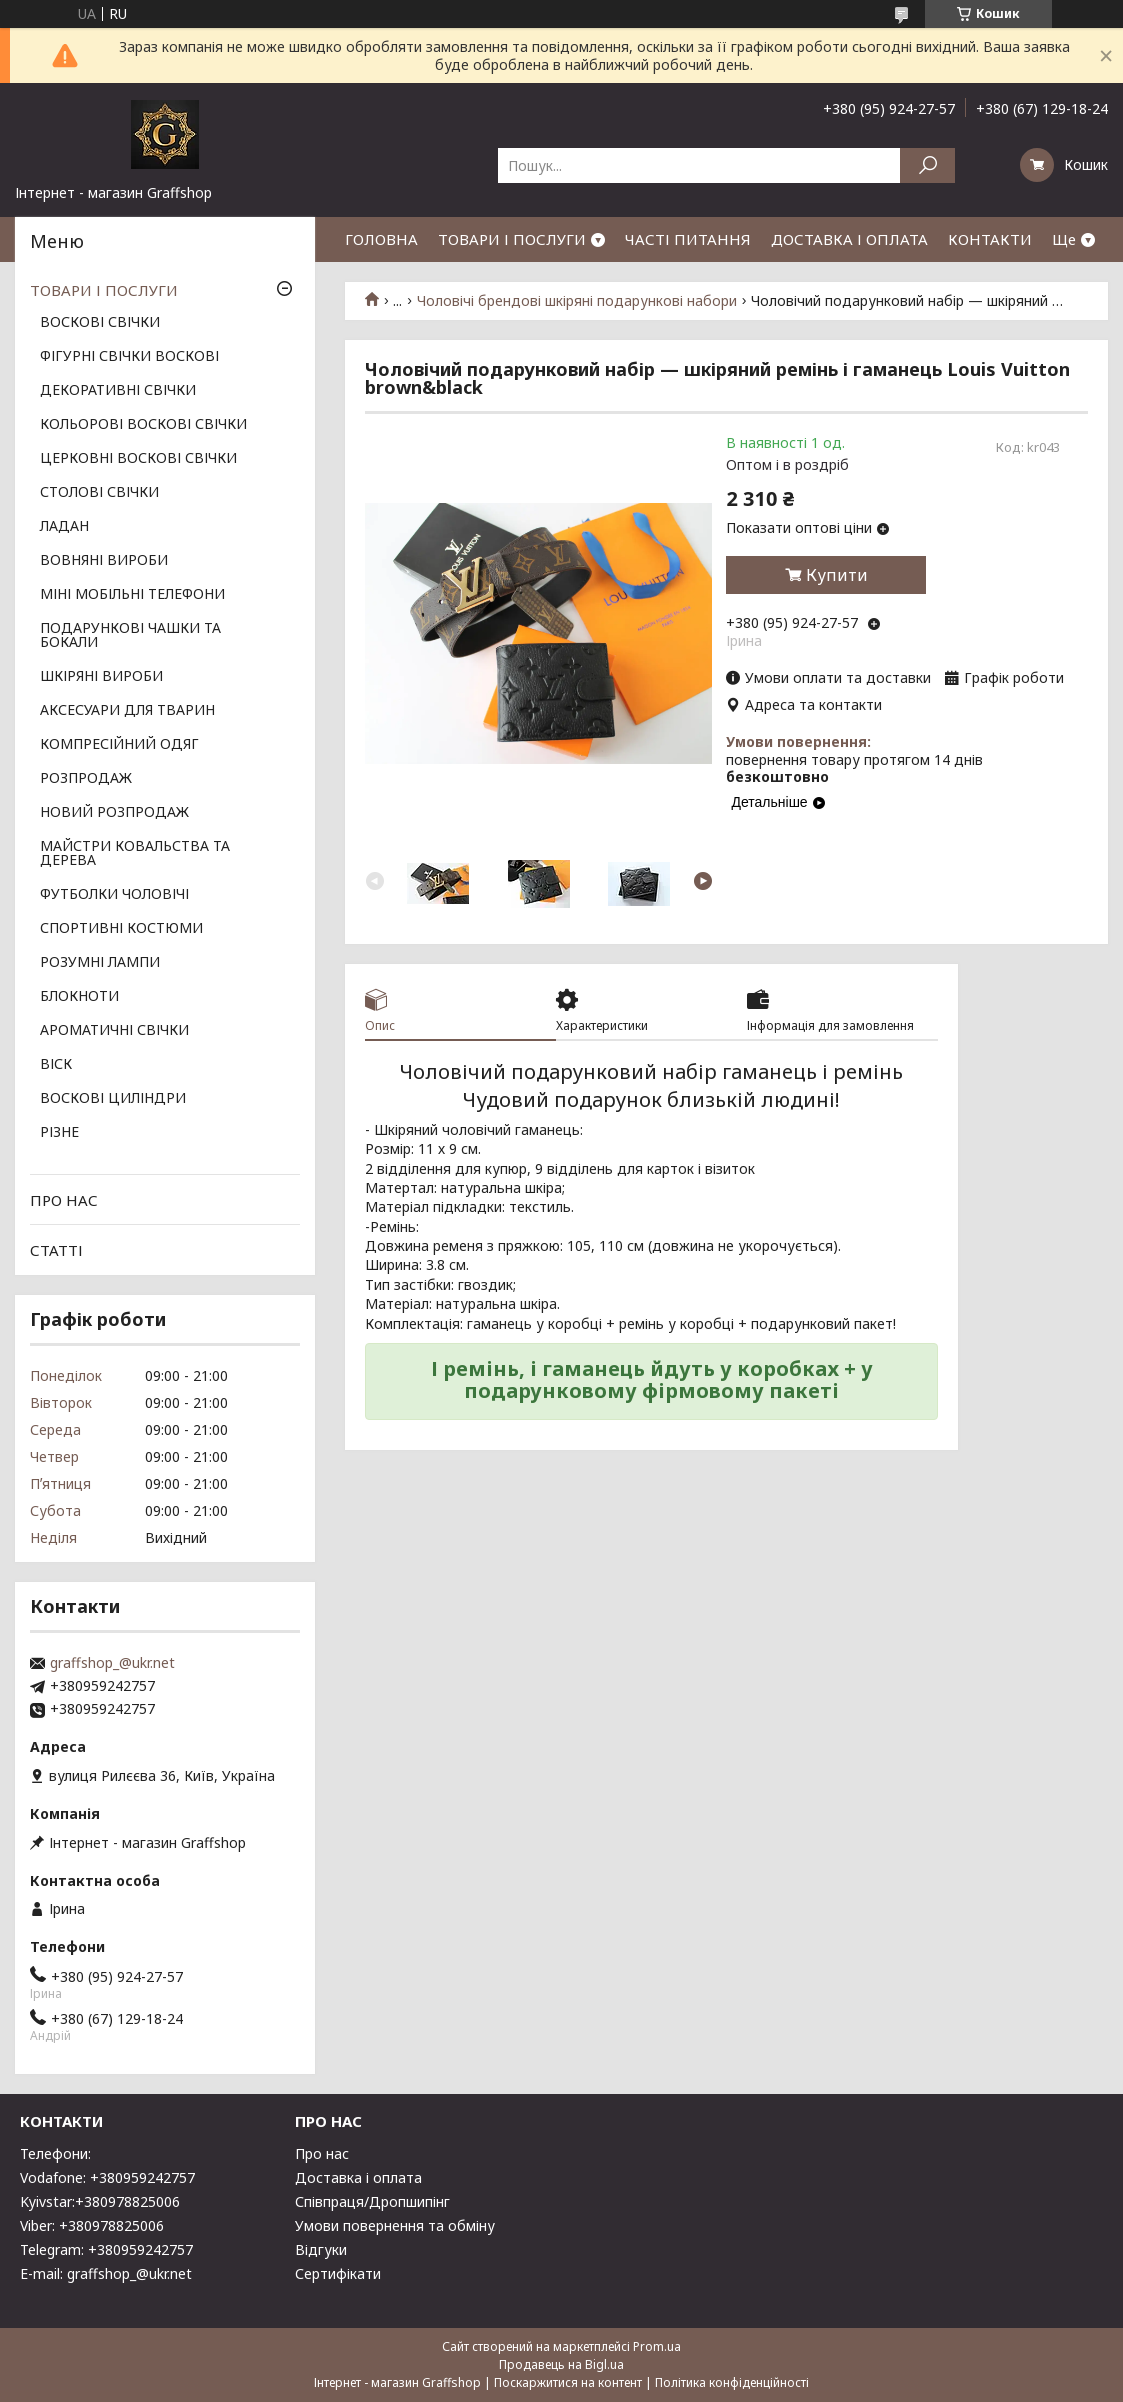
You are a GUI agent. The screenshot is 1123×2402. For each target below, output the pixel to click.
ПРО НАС (64, 1200)
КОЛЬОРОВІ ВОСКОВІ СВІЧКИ (143, 425)
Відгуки (321, 2249)
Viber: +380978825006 (92, 2225)
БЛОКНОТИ (79, 997)
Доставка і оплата (358, 2177)
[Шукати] (927, 165)
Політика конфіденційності (732, 2382)
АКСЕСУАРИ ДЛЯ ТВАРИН (127, 711)
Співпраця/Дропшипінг (372, 2201)
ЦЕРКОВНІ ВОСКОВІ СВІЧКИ (138, 459)
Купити (837, 575)
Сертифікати (338, 2273)
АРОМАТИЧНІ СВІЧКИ (114, 1031)
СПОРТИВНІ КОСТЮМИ (121, 929)
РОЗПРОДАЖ (86, 779)
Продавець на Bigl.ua (561, 2364)
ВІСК (56, 1065)
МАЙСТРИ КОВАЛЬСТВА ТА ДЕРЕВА (135, 854)
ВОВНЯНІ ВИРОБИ (104, 561)
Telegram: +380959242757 (106, 2249)
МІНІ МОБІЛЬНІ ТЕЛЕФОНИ (132, 595)
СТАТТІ (56, 1250)
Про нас (322, 2153)
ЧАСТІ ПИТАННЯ (688, 239)
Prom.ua (657, 2346)
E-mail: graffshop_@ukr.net (106, 2273)
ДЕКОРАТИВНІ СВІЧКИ (118, 391)
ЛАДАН (64, 527)
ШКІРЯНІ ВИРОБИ (101, 677)
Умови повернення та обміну (395, 2225)
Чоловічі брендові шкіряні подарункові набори (577, 301)
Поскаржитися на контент (568, 2382)
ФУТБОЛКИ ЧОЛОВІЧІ (114, 895)
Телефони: (55, 2153)
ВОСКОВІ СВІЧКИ (100, 323)
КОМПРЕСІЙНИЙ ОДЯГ (119, 745)
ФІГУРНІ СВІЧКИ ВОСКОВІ (129, 357)
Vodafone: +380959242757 (107, 2177)
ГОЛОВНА (381, 239)
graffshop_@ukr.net (112, 1663)
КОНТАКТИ (990, 239)
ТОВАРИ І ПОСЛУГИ (512, 239)
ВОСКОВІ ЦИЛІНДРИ (113, 1099)
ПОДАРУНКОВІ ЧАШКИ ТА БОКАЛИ (130, 636)
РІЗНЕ (59, 1133)
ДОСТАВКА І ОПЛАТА (849, 239)
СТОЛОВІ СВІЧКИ (99, 493)
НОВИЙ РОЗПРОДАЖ (114, 813)
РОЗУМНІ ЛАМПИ (100, 963)
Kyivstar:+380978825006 (100, 2201)
